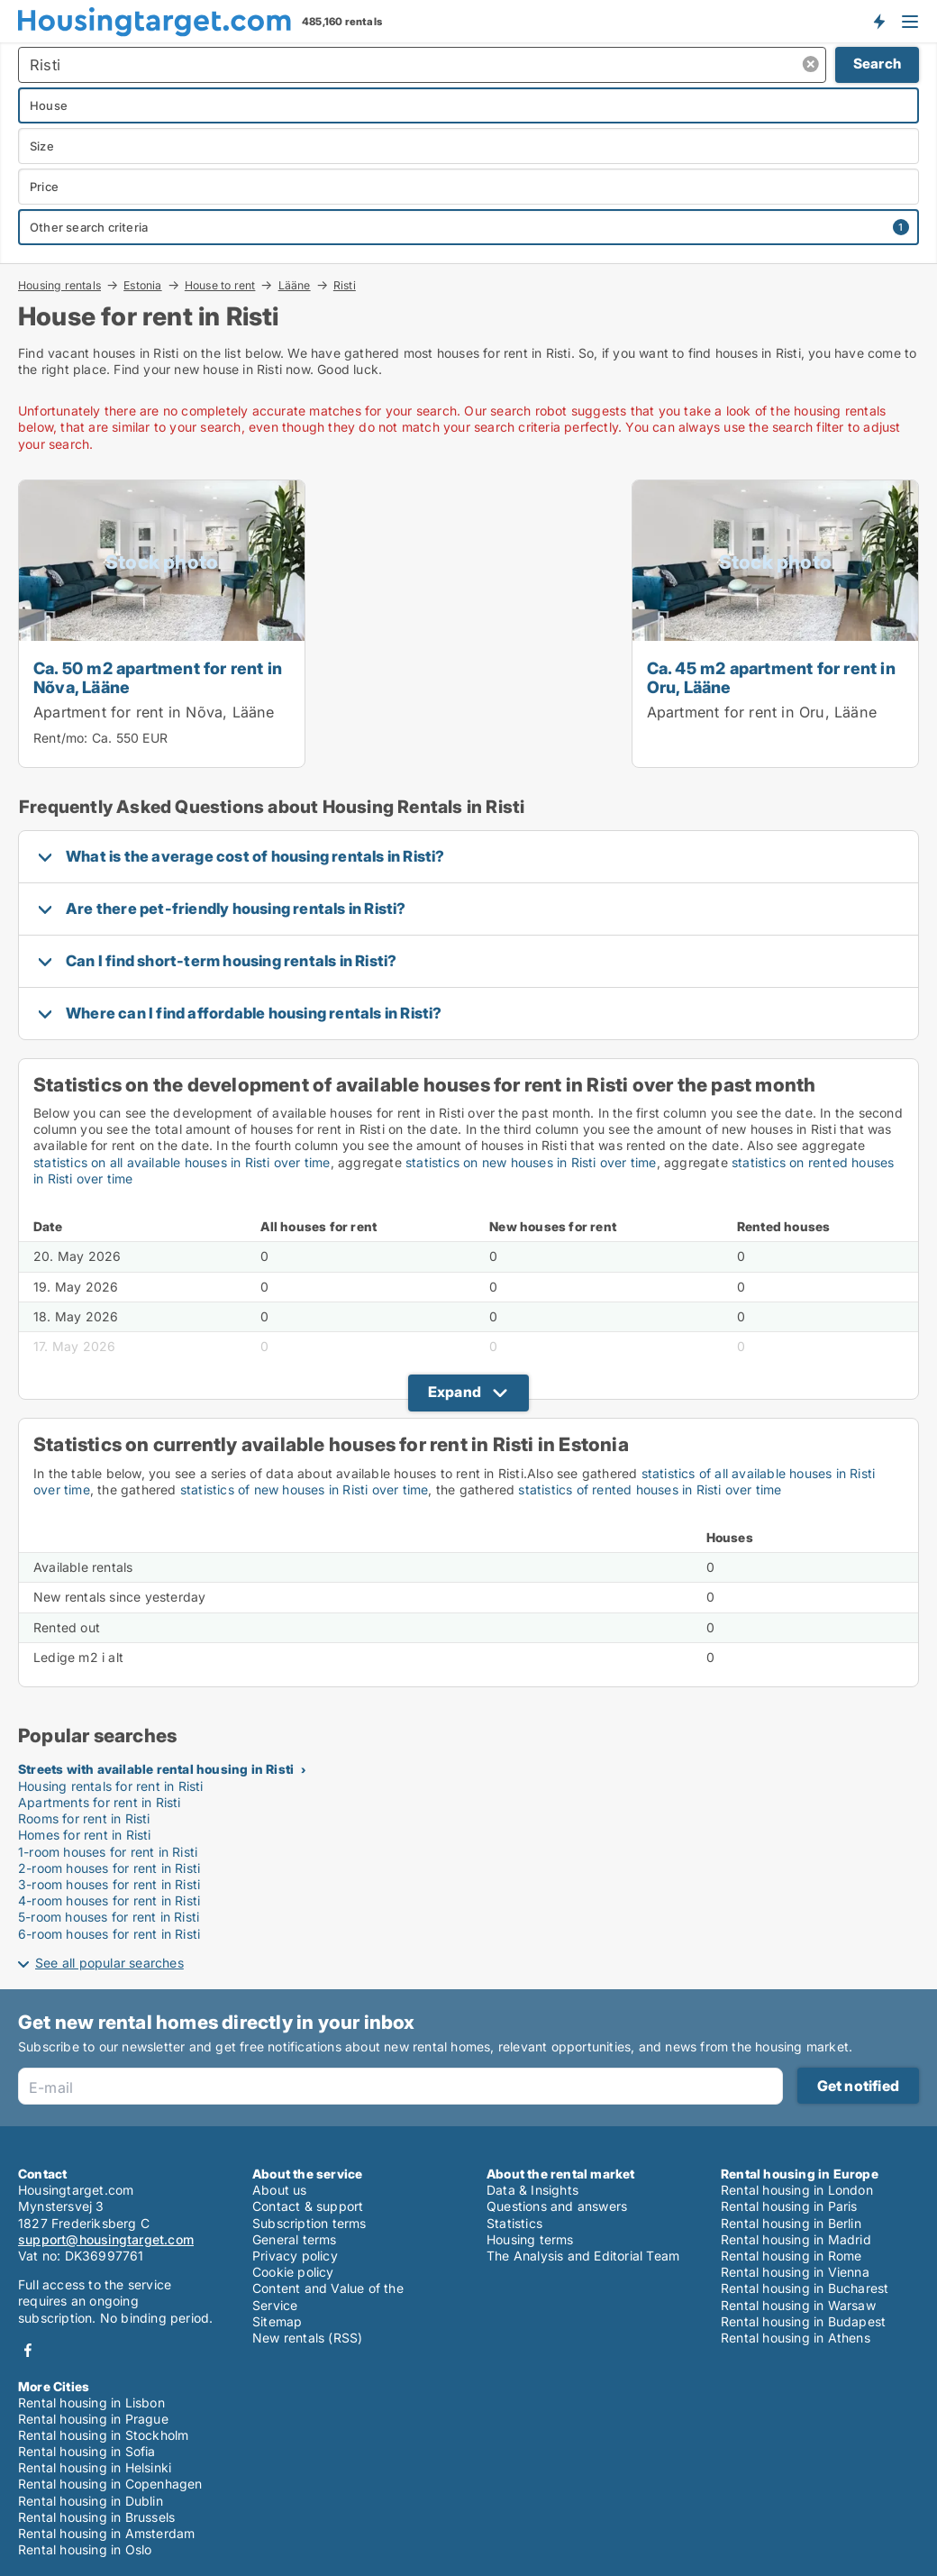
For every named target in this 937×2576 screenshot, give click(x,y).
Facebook (28, 2350)
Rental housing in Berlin (791, 2223)
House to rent (220, 285)
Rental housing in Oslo (84, 2549)
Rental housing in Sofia (87, 2451)
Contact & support (307, 2206)
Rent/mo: (62, 737)
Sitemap (277, 2321)
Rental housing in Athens (795, 2337)
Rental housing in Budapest (803, 2321)
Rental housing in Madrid (796, 2239)
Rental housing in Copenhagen (110, 2483)
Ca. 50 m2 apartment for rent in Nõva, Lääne (157, 677)
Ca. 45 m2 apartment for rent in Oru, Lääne (771, 677)
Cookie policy (293, 2271)
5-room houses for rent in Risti (108, 1916)
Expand (454, 1392)
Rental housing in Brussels (96, 2517)
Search (877, 63)
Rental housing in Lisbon (91, 2402)
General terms (294, 2239)
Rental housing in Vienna (795, 2271)
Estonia (142, 285)
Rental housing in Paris (789, 2206)
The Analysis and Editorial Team (583, 2255)
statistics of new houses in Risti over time (304, 1489)
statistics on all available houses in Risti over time (182, 1162)
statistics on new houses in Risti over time (531, 1162)
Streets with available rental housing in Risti (156, 1769)
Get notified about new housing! (878, 20)
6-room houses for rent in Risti (109, 1933)
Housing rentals (59, 285)
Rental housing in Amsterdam (106, 2533)
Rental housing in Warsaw (798, 2305)
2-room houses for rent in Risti (109, 1868)
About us (279, 2189)
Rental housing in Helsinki (94, 2467)
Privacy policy (295, 2255)
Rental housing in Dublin (90, 2500)
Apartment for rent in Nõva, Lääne (154, 712)
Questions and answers (557, 2206)
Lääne (294, 285)
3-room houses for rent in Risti (109, 1884)
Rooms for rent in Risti (84, 1818)
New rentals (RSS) (307, 2337)
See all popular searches (109, 1962)
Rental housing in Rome (791, 2255)
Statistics (514, 2223)
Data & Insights (532, 2189)
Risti (344, 285)
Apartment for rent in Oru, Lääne (762, 712)
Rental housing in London (797, 2189)
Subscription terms (309, 2223)
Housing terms (530, 2239)
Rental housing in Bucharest (804, 2288)
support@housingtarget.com (106, 2239)
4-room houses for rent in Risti (109, 1900)
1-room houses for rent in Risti (107, 1851)
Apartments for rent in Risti (99, 1802)
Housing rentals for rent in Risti (111, 1786)
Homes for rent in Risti (84, 1834)
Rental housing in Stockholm (103, 2435)
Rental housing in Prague (93, 2418)
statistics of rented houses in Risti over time (649, 1489)
